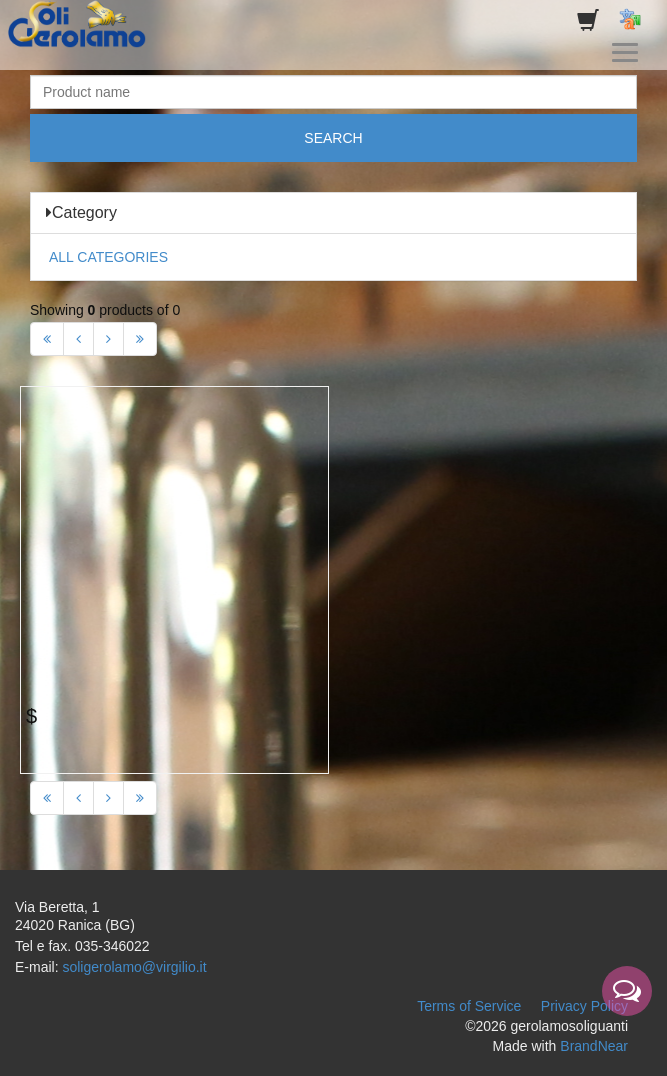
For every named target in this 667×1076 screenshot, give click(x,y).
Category (81, 213)
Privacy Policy (584, 1006)
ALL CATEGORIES (108, 257)
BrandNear (594, 1046)
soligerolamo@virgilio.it (134, 967)
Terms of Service (469, 1006)
